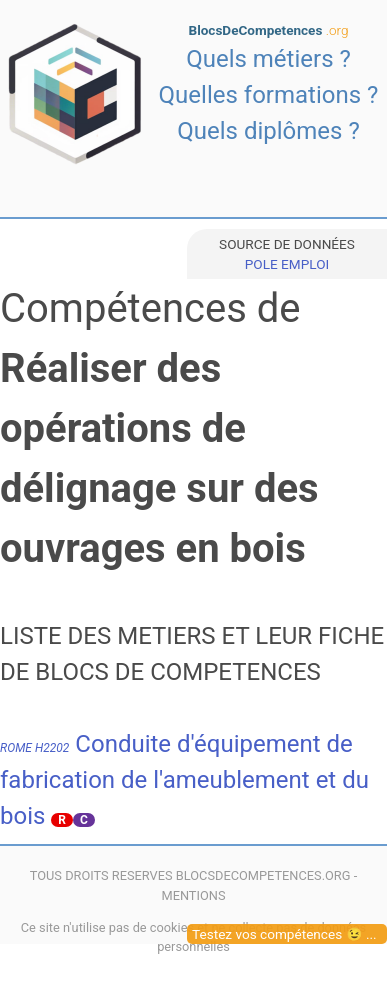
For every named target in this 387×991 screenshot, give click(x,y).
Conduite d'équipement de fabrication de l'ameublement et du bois (184, 780)
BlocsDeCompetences (269, 30)
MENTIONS (193, 895)
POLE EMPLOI (287, 264)
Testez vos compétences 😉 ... (284, 934)
